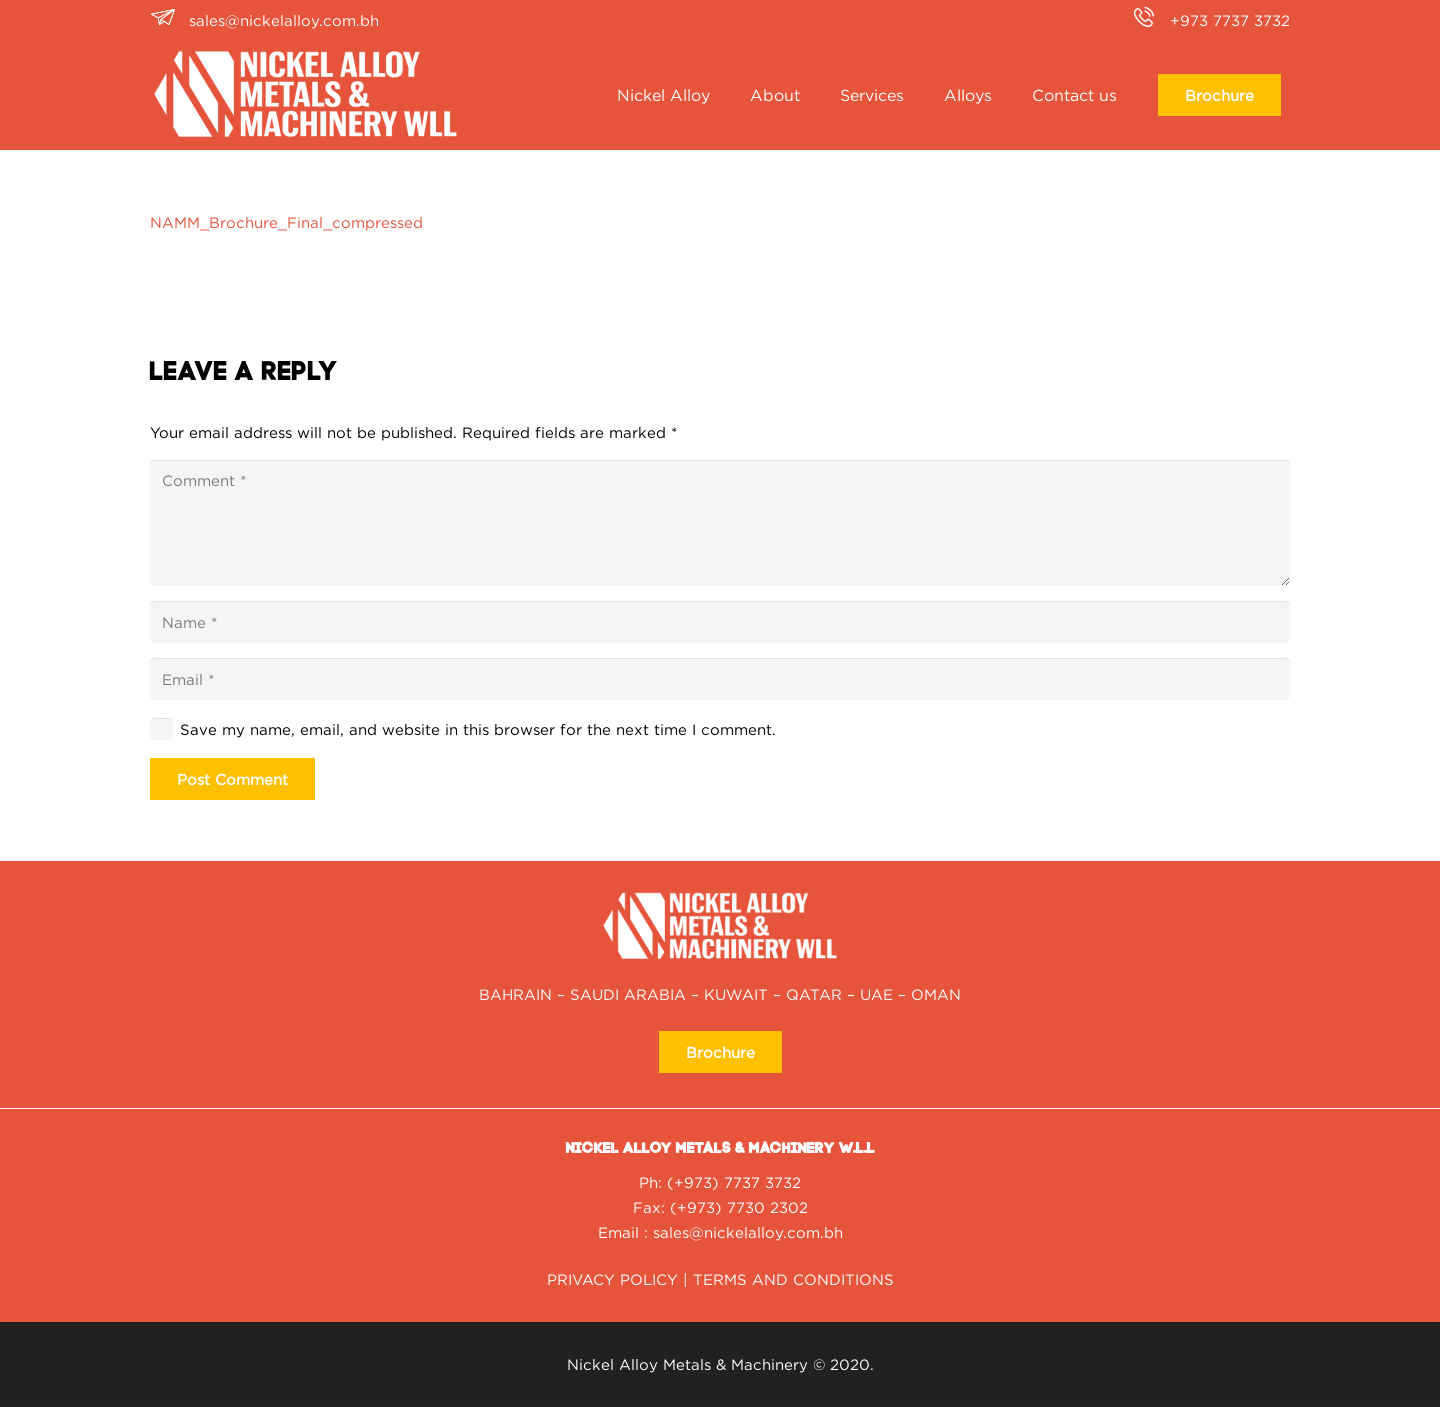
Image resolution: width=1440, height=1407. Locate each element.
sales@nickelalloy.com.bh (284, 20)
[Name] (720, 622)
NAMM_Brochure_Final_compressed (286, 222)
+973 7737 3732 (1230, 20)
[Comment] (720, 523)
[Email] (720, 679)
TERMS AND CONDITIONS (793, 1279)
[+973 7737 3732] (1150, 20)
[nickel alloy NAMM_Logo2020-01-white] (305, 95)
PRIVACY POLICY (612, 1279)
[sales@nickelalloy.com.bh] (169, 20)
